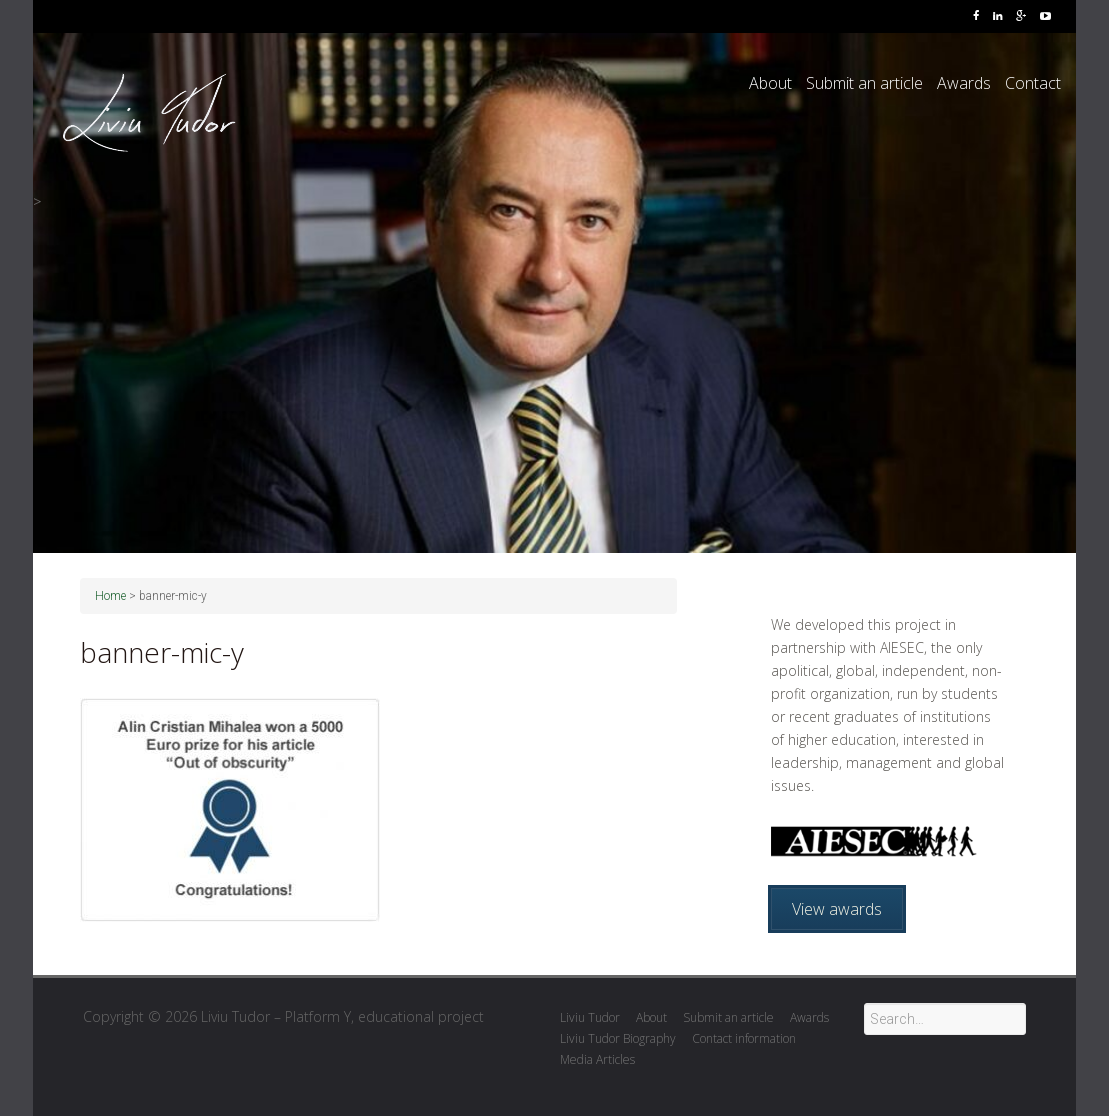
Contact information (744, 1038)
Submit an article (864, 83)
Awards (964, 83)
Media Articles (597, 1059)
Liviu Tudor (590, 1017)
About (770, 83)
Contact (1033, 83)
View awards (837, 909)
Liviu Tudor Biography (618, 1038)
